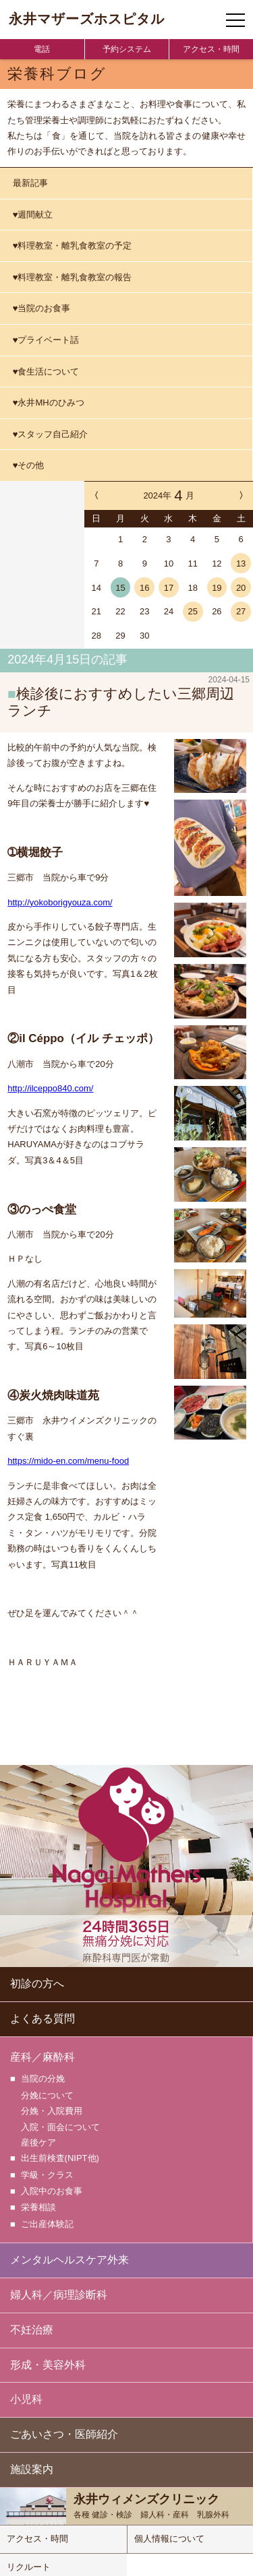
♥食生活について (46, 371)
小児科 (26, 2394)
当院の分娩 (43, 2077)
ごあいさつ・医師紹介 (64, 2429)
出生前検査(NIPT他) (60, 2156)
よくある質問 (42, 2017)
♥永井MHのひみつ (48, 402)
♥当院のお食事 (42, 308)
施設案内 (31, 2464)
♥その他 (29, 465)
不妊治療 (31, 2324)
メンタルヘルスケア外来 (69, 2254)
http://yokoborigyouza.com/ (59, 901)
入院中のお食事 (51, 2188)
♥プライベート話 (46, 340)
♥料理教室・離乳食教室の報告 (72, 277)
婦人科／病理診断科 (58, 2289)
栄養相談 (38, 2203)
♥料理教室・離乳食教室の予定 (72, 245)
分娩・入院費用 (51, 2109)
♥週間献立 (33, 215)
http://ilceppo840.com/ (50, 1087)
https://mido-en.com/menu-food (68, 1459)
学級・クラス (47, 2172)
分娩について (47, 2093)
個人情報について (169, 2533)
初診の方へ (37, 1982)
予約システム (127, 49)
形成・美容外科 (48, 2359)
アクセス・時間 (211, 49)
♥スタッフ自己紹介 (50, 434)
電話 (42, 49)
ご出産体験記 (47, 2219)
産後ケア (38, 2140)
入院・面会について (60, 2125)
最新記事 (30, 183)
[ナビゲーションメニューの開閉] (235, 20)
